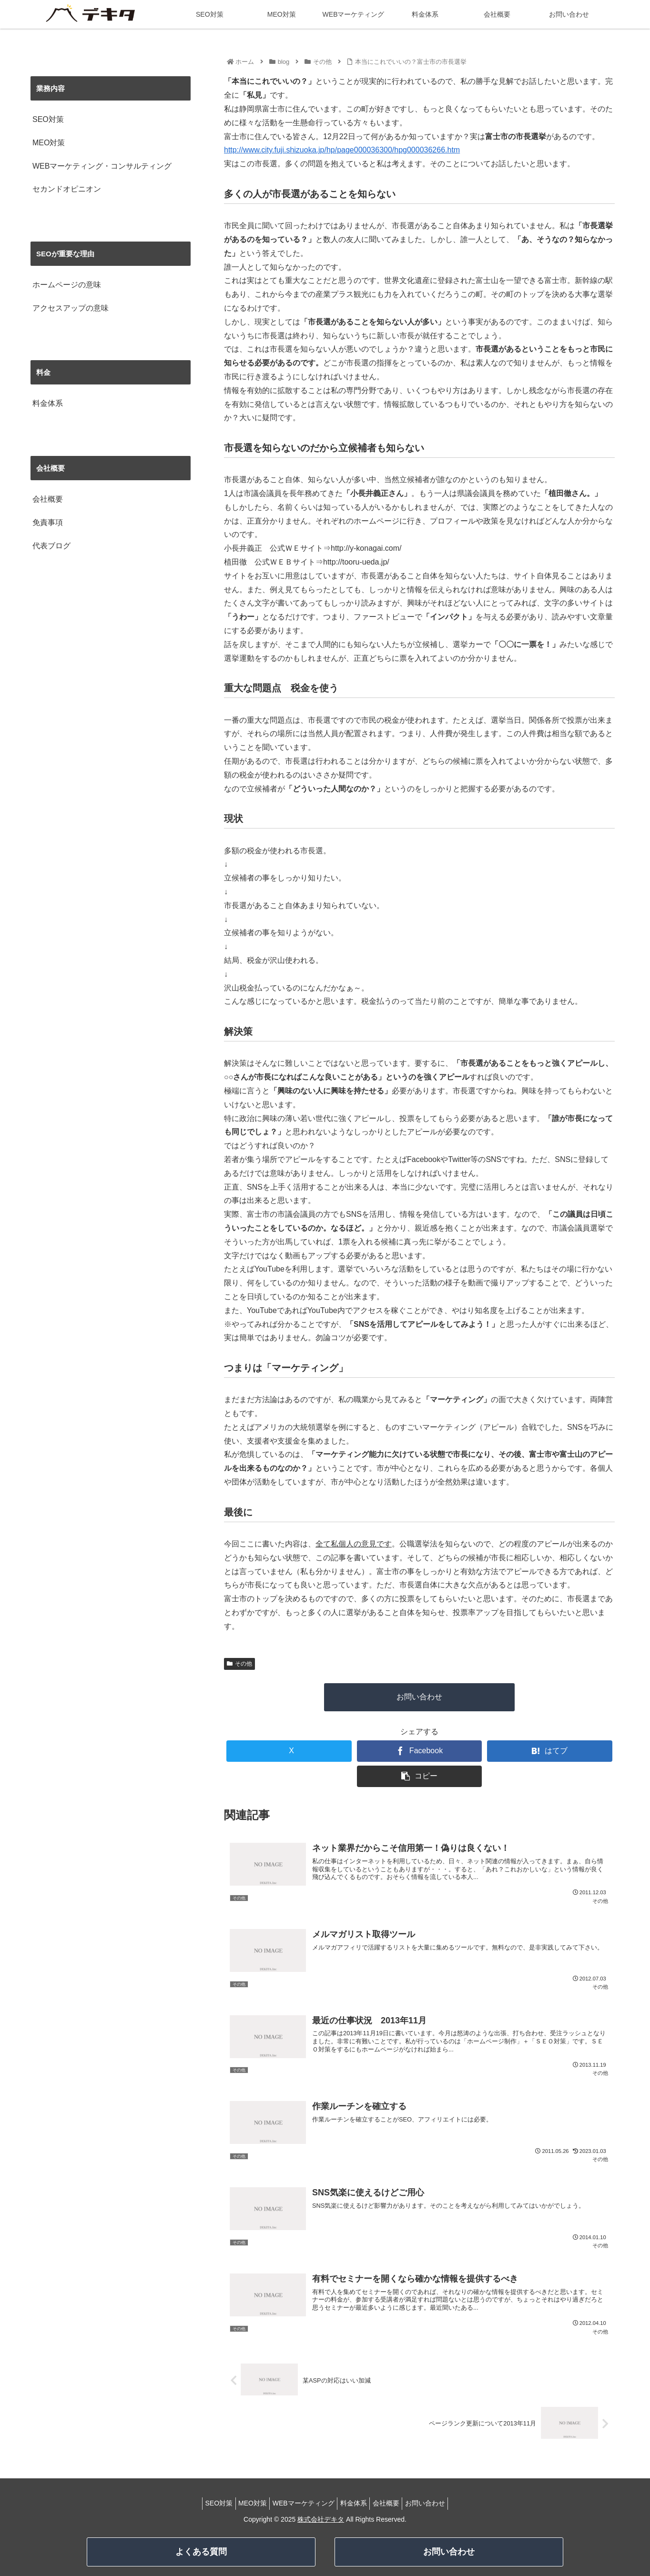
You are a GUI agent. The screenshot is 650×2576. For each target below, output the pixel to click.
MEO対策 (48, 143)
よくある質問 (201, 2551)
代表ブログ (51, 546)
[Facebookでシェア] (419, 1751)
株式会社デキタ (320, 2519)
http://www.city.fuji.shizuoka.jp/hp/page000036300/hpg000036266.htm (342, 150)
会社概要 (47, 499)
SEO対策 (48, 119)
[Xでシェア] (288, 1751)
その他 (239, 1663)
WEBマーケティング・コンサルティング (102, 166)
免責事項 (47, 522)
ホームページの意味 (66, 285)
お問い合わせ (419, 1697)
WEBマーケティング (301, 2503)
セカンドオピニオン (66, 189)
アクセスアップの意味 (70, 308)
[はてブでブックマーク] (549, 1751)
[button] (419, 1776)
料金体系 (47, 403)
